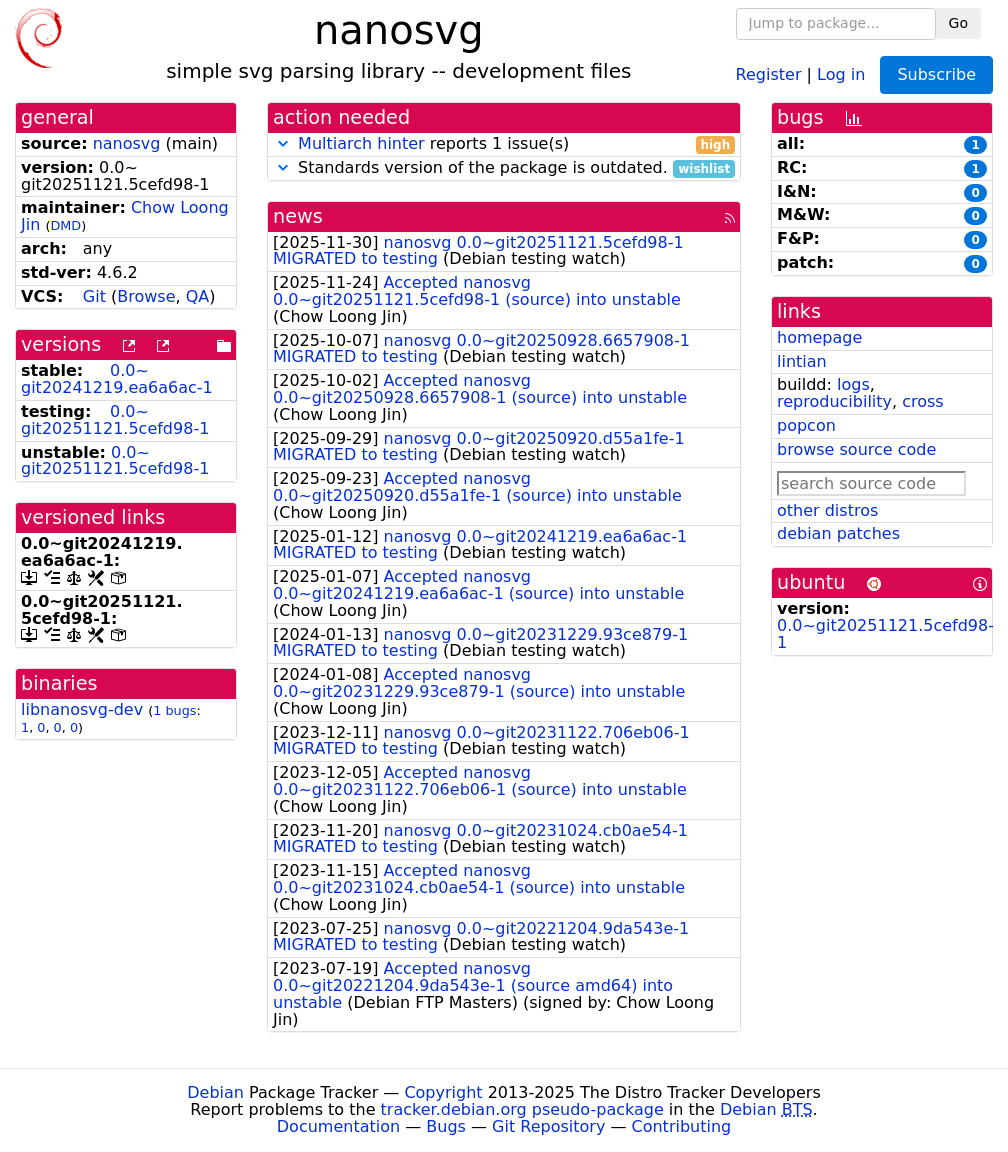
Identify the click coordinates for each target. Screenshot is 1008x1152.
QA (198, 296)
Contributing (682, 1126)
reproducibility (834, 401)
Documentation (338, 1126)
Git (94, 296)
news (298, 216)
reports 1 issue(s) (504, 144)
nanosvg (127, 143)
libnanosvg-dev (82, 709)
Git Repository (548, 1126)
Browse (146, 296)
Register (769, 73)
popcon (806, 425)
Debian (215, 1092)
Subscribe (936, 74)
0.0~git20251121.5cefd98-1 (115, 420)
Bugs (446, 1126)
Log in (841, 73)
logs (853, 384)
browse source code (856, 449)
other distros (827, 510)
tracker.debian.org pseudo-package (522, 1109)
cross (922, 401)
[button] (283, 143)
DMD (65, 225)
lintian (802, 361)
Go (958, 23)
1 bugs (174, 710)
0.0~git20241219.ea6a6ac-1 (117, 379)
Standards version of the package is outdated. (504, 168)
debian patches (838, 533)
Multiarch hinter (361, 143)
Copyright (443, 1092)
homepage (819, 337)
